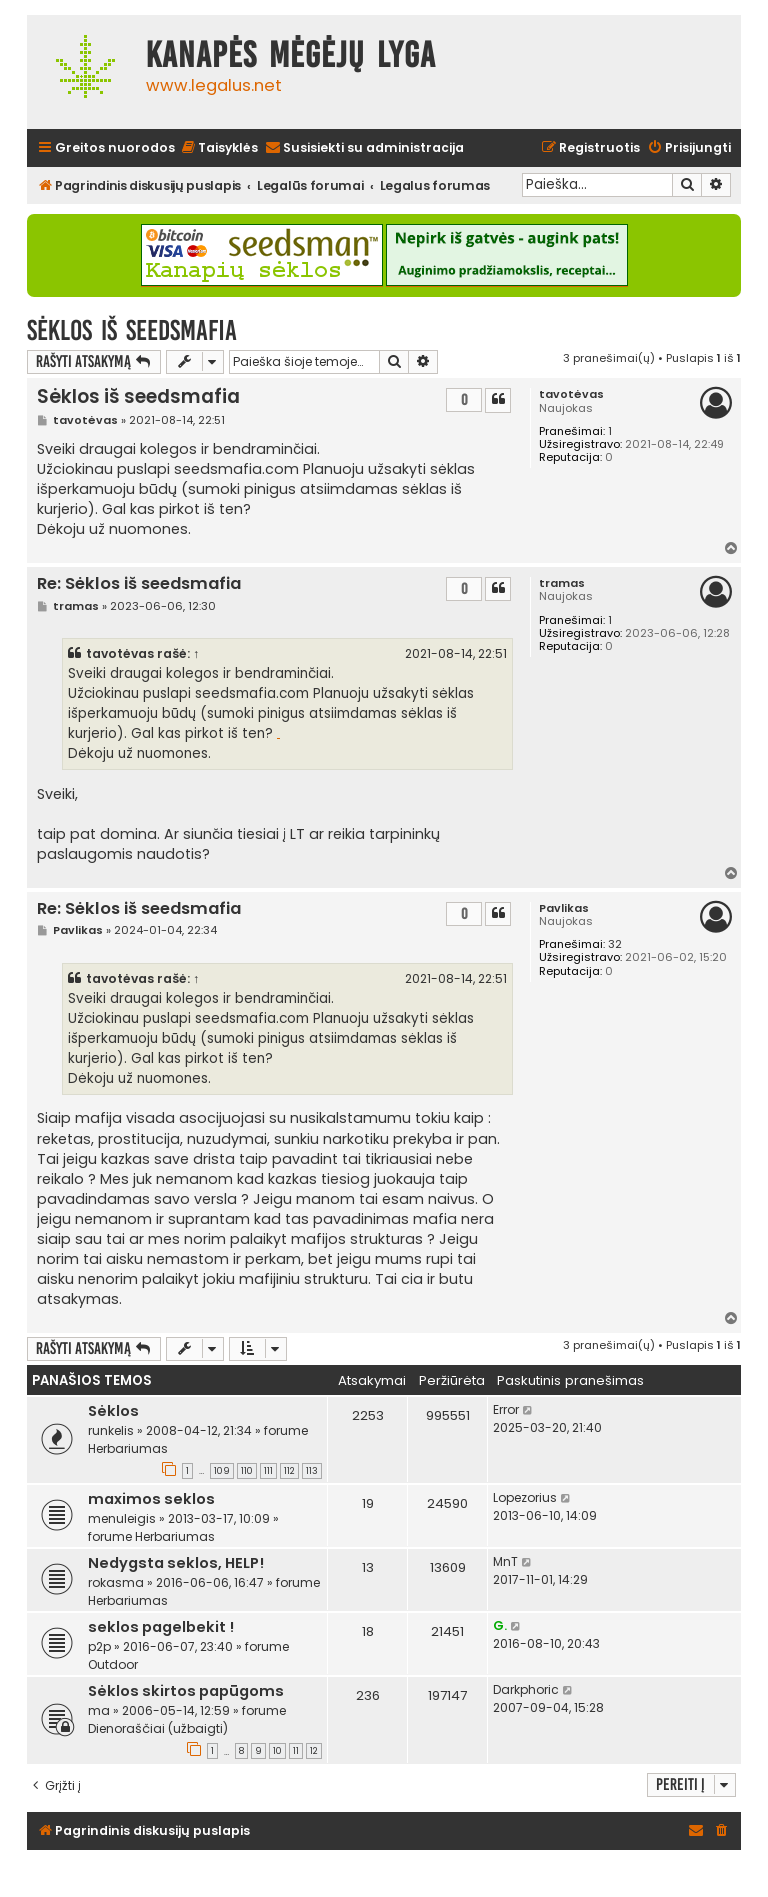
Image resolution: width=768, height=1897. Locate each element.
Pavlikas (564, 908)
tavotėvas (571, 394)
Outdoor (113, 1664)
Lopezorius (525, 1497)
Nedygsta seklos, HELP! (176, 1563)
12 (314, 1751)
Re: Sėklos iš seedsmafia (139, 584)
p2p (99, 1646)
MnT (505, 1561)
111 (268, 1471)
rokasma (116, 1582)
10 (277, 1751)
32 (615, 944)
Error (506, 1409)
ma (99, 1710)
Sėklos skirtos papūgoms (186, 1691)
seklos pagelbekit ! (161, 1627)
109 (222, 1471)
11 (296, 1751)
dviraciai (278, 738)
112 (289, 1471)
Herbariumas (128, 1448)
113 (312, 1471)
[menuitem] (219, 148)
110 (247, 1471)
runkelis (111, 1430)
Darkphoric (526, 1689)
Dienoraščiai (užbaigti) (158, 1728)
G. (500, 1625)
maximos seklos (151, 1499)
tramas (562, 583)
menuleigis (122, 1518)
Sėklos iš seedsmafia (132, 330)
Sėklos (113, 1411)
